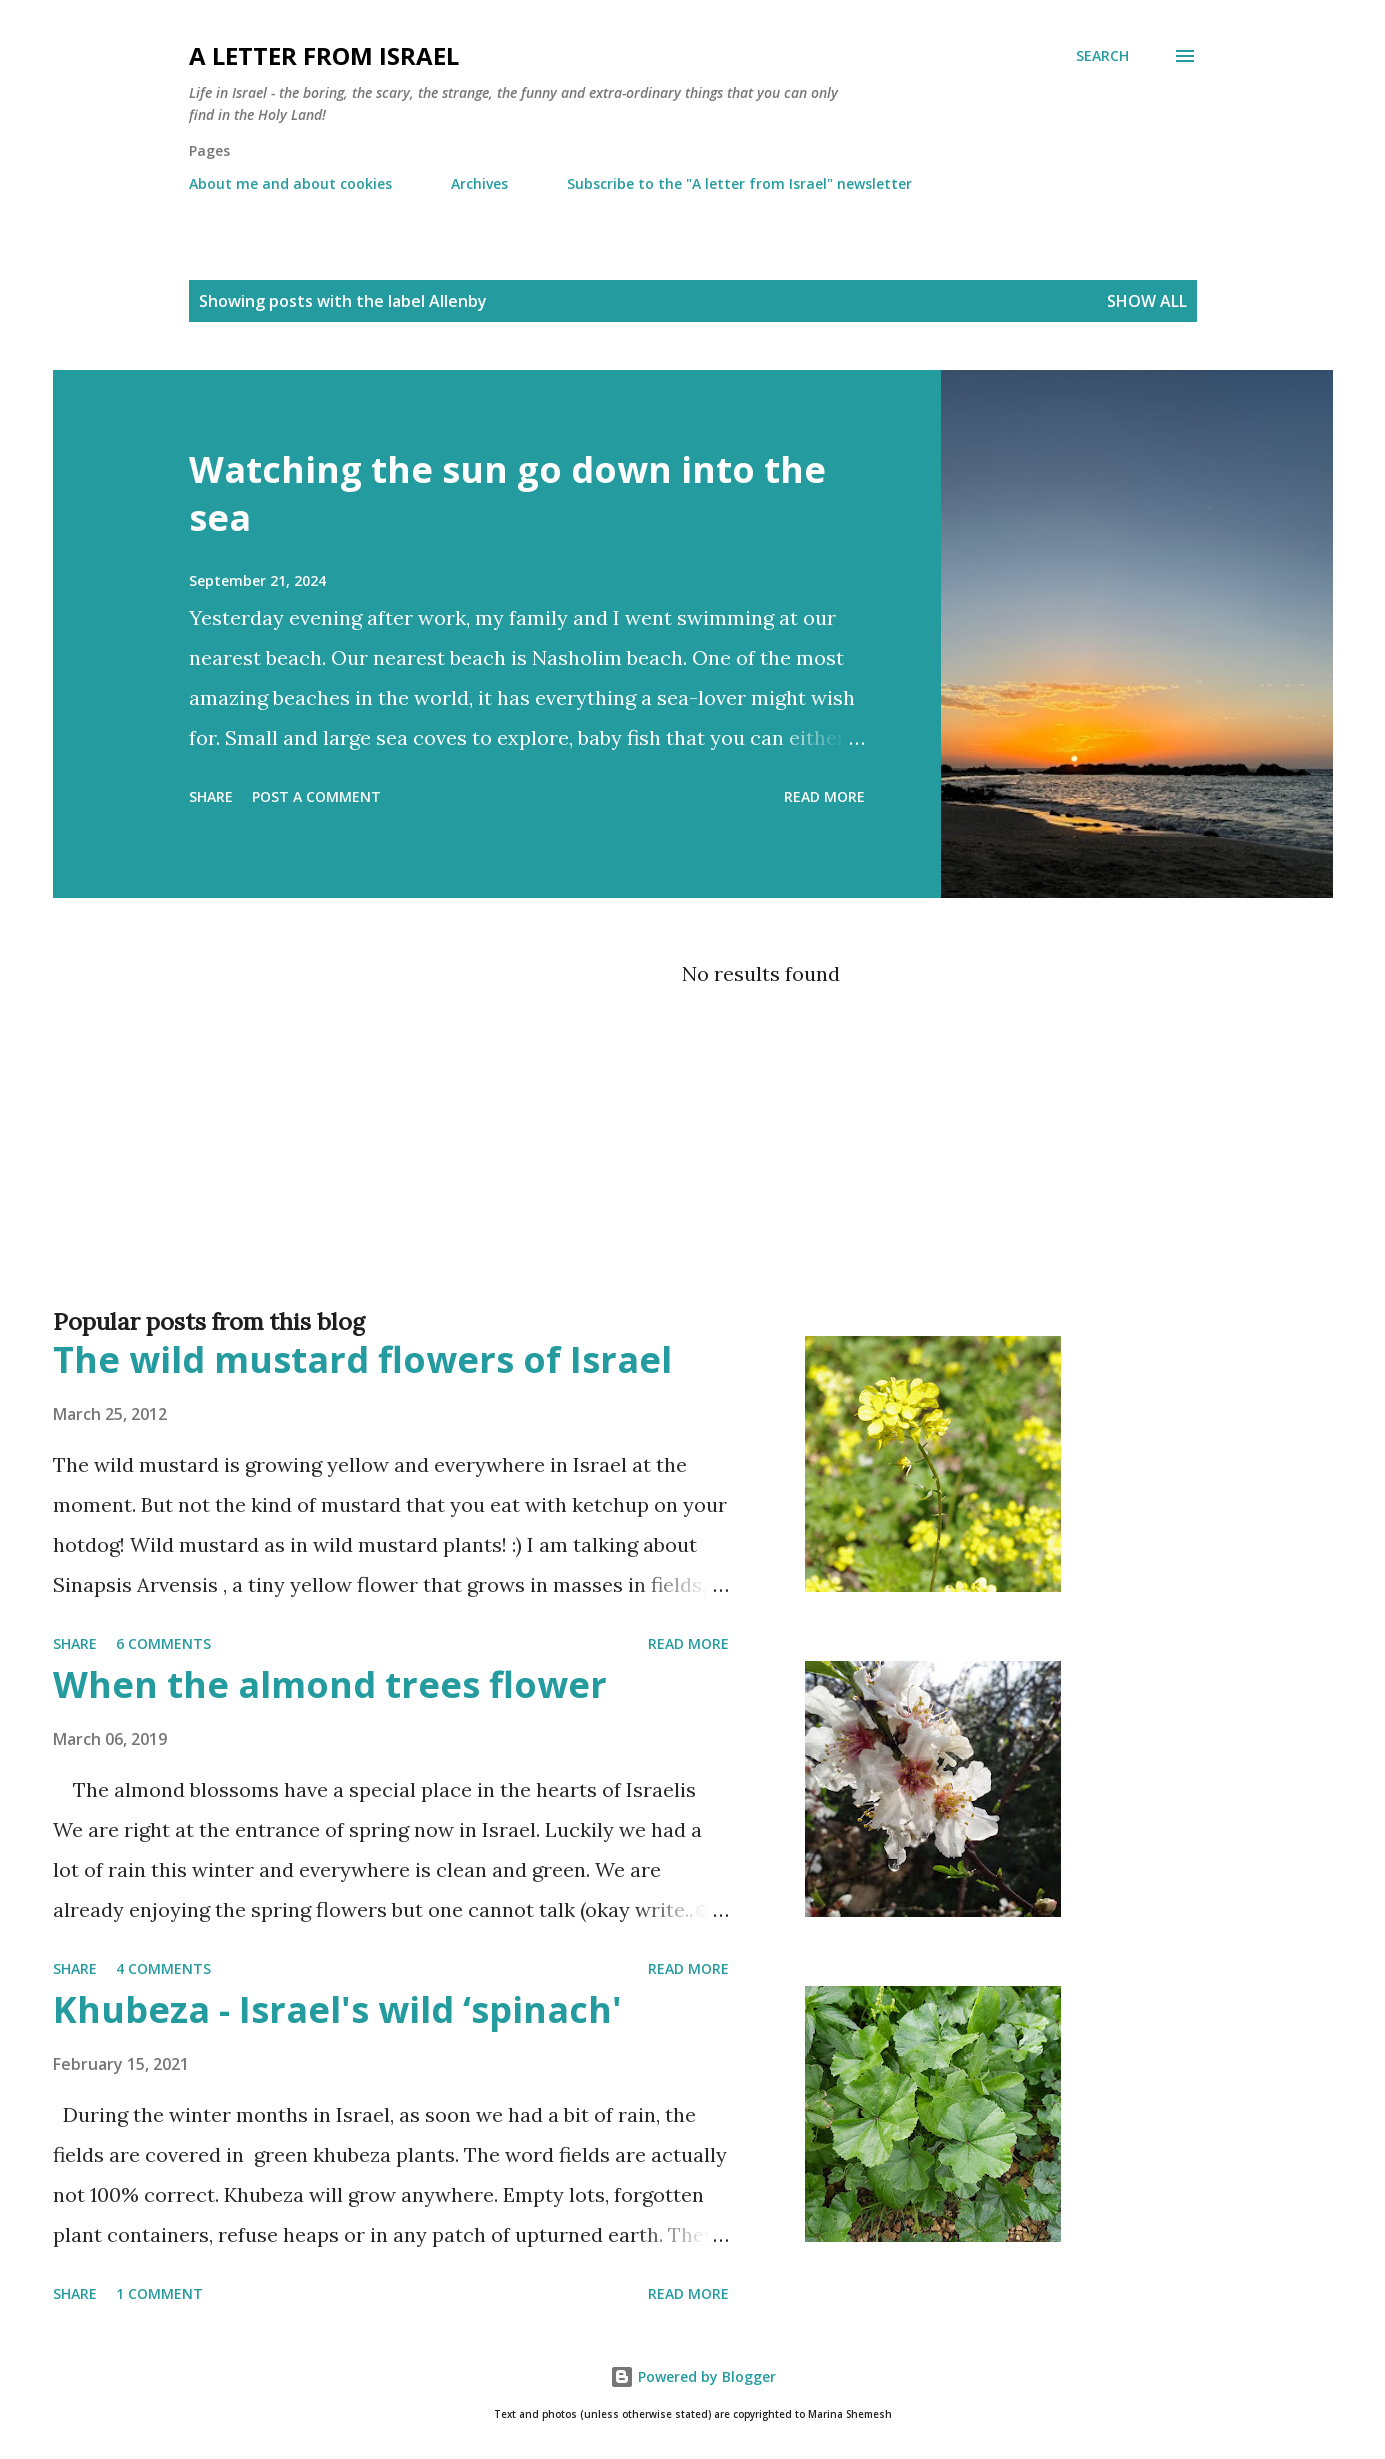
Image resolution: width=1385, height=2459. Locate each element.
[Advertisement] (653, 1214)
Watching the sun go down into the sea (507, 493)
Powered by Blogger (693, 2376)
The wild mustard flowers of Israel (362, 1359)
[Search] (1102, 56)
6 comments (163, 1643)
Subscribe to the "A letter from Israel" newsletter (739, 183)
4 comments (163, 1968)
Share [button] (211, 796)
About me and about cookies (290, 183)
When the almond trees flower (330, 1684)
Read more (824, 796)
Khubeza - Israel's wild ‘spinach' (337, 2009)
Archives (479, 183)
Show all (1147, 301)
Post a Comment (316, 796)
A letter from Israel (324, 55)
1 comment (159, 2293)
